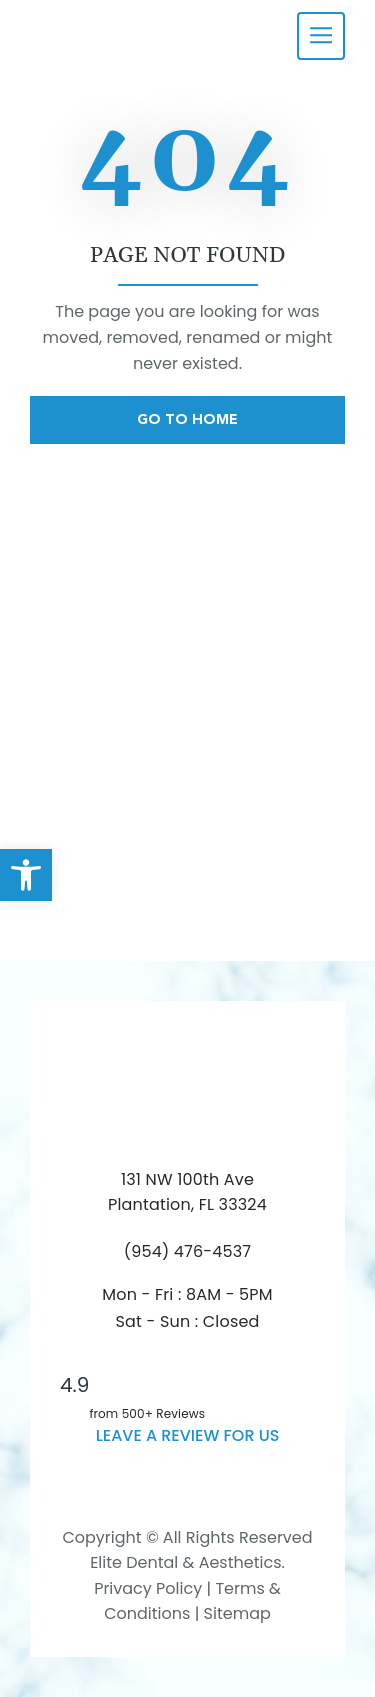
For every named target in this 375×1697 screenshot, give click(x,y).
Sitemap (237, 1613)
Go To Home (187, 419)
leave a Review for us (188, 1435)
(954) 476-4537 (188, 1251)
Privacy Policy (148, 1588)
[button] (26, 875)
